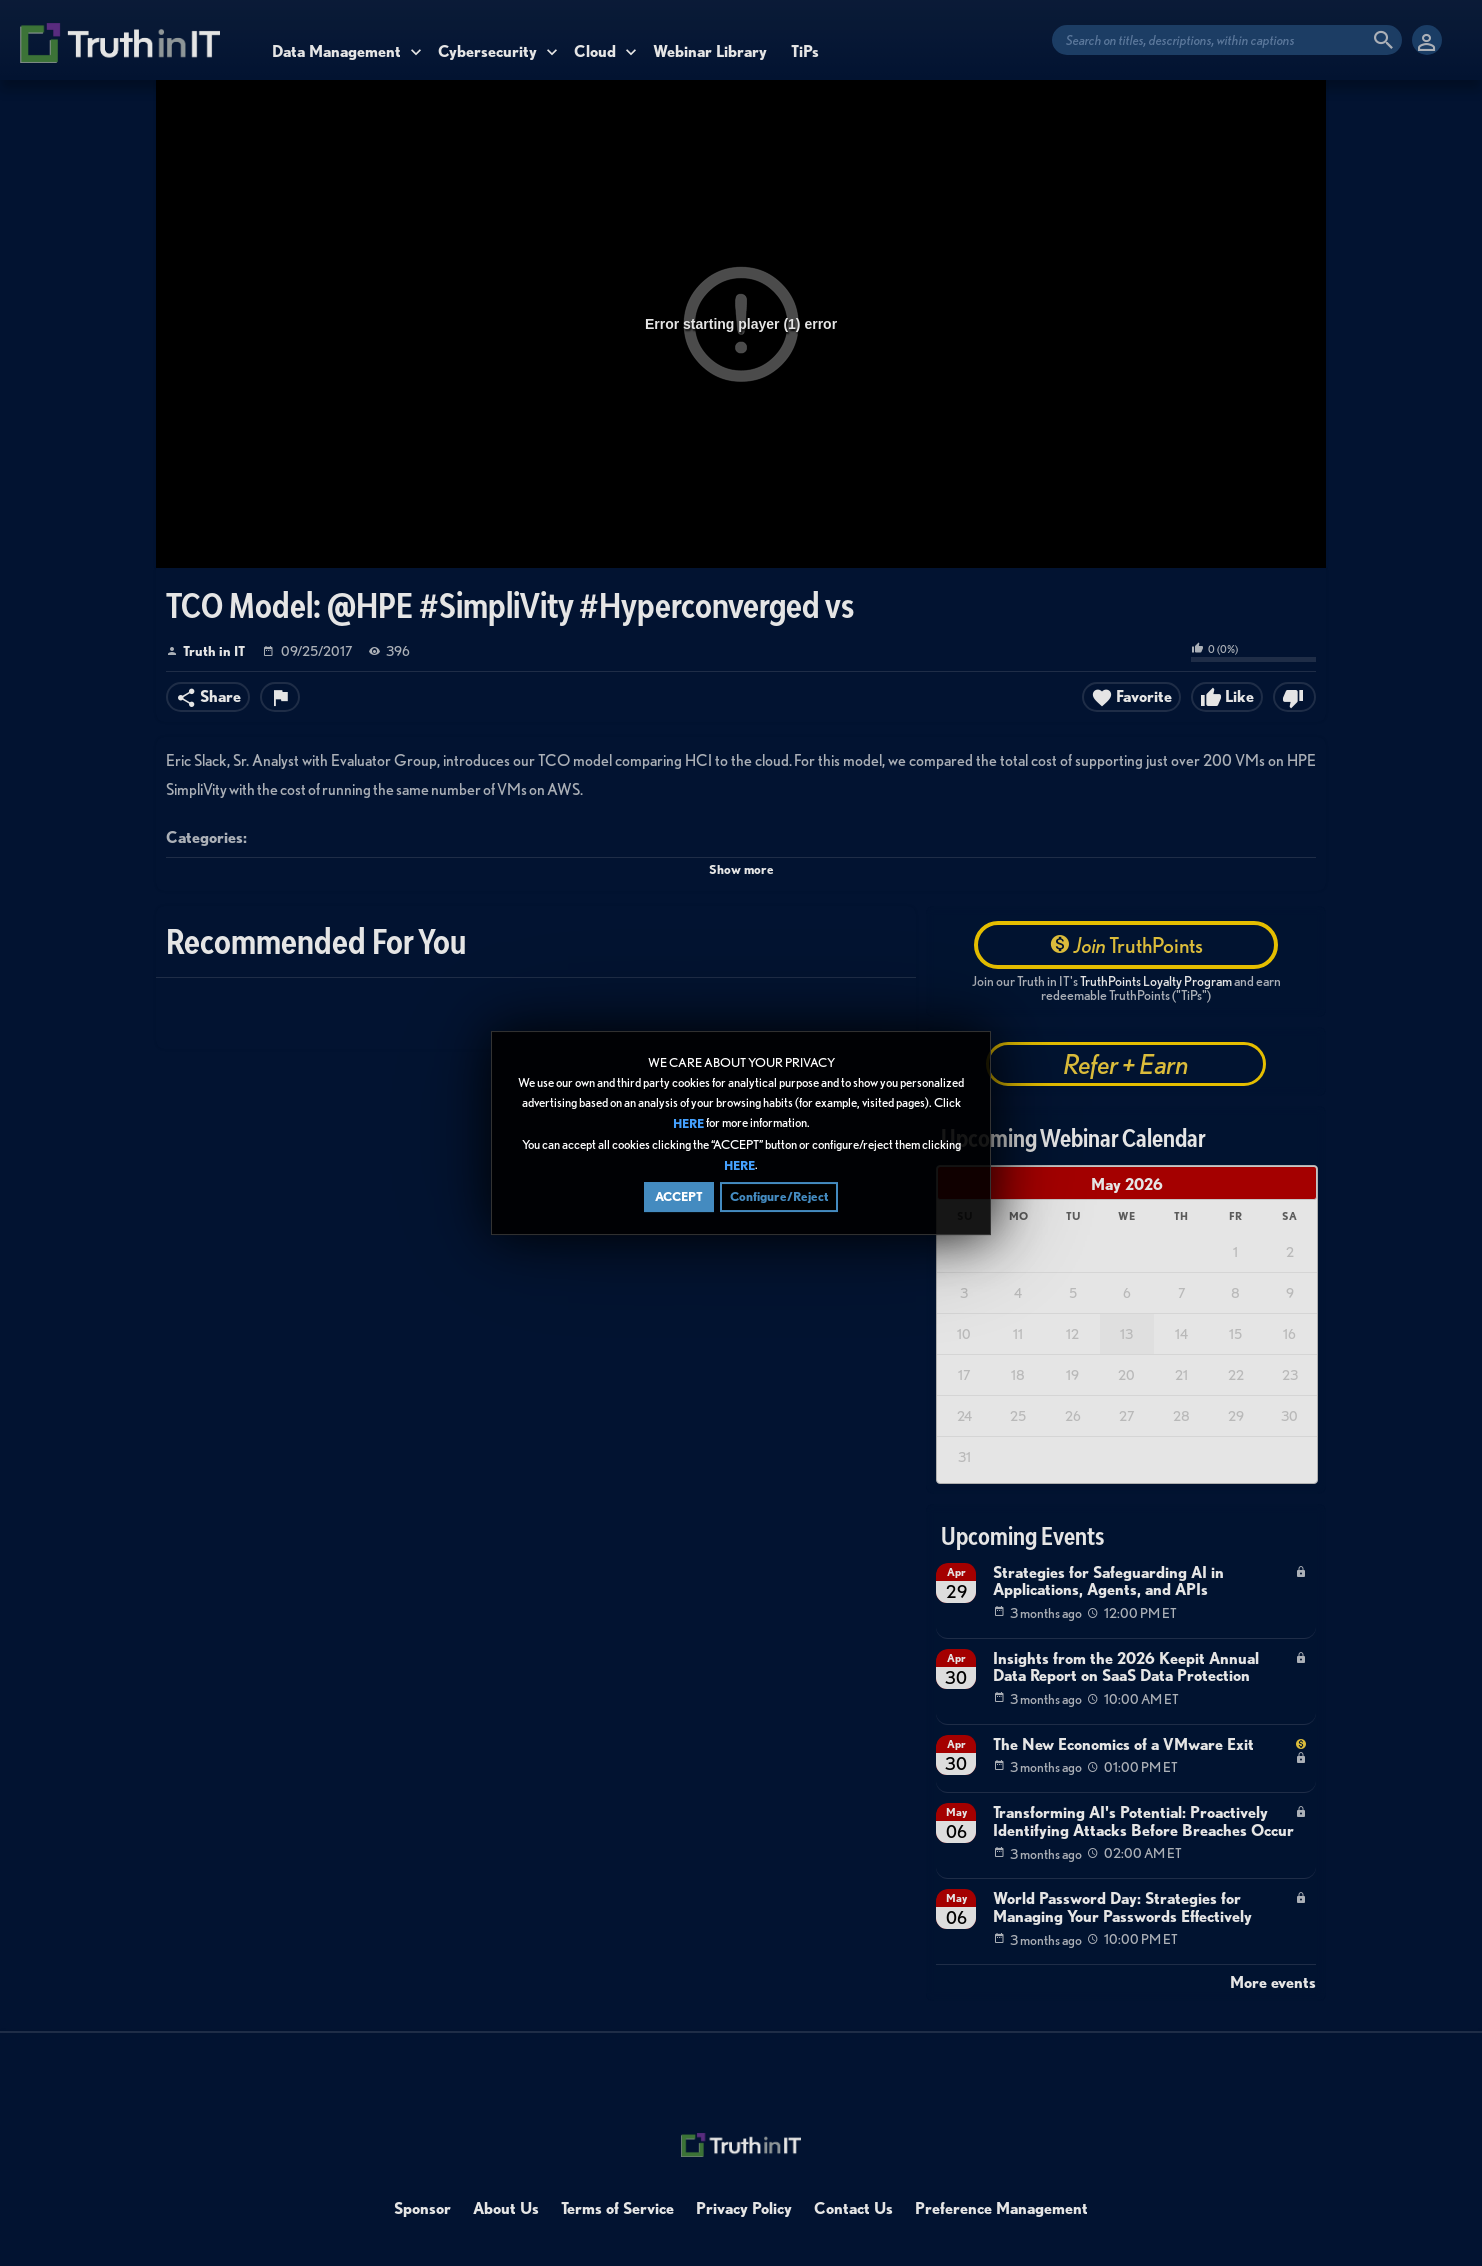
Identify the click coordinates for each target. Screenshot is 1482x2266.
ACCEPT (679, 1196)
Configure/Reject (779, 1196)
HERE (688, 1124)
